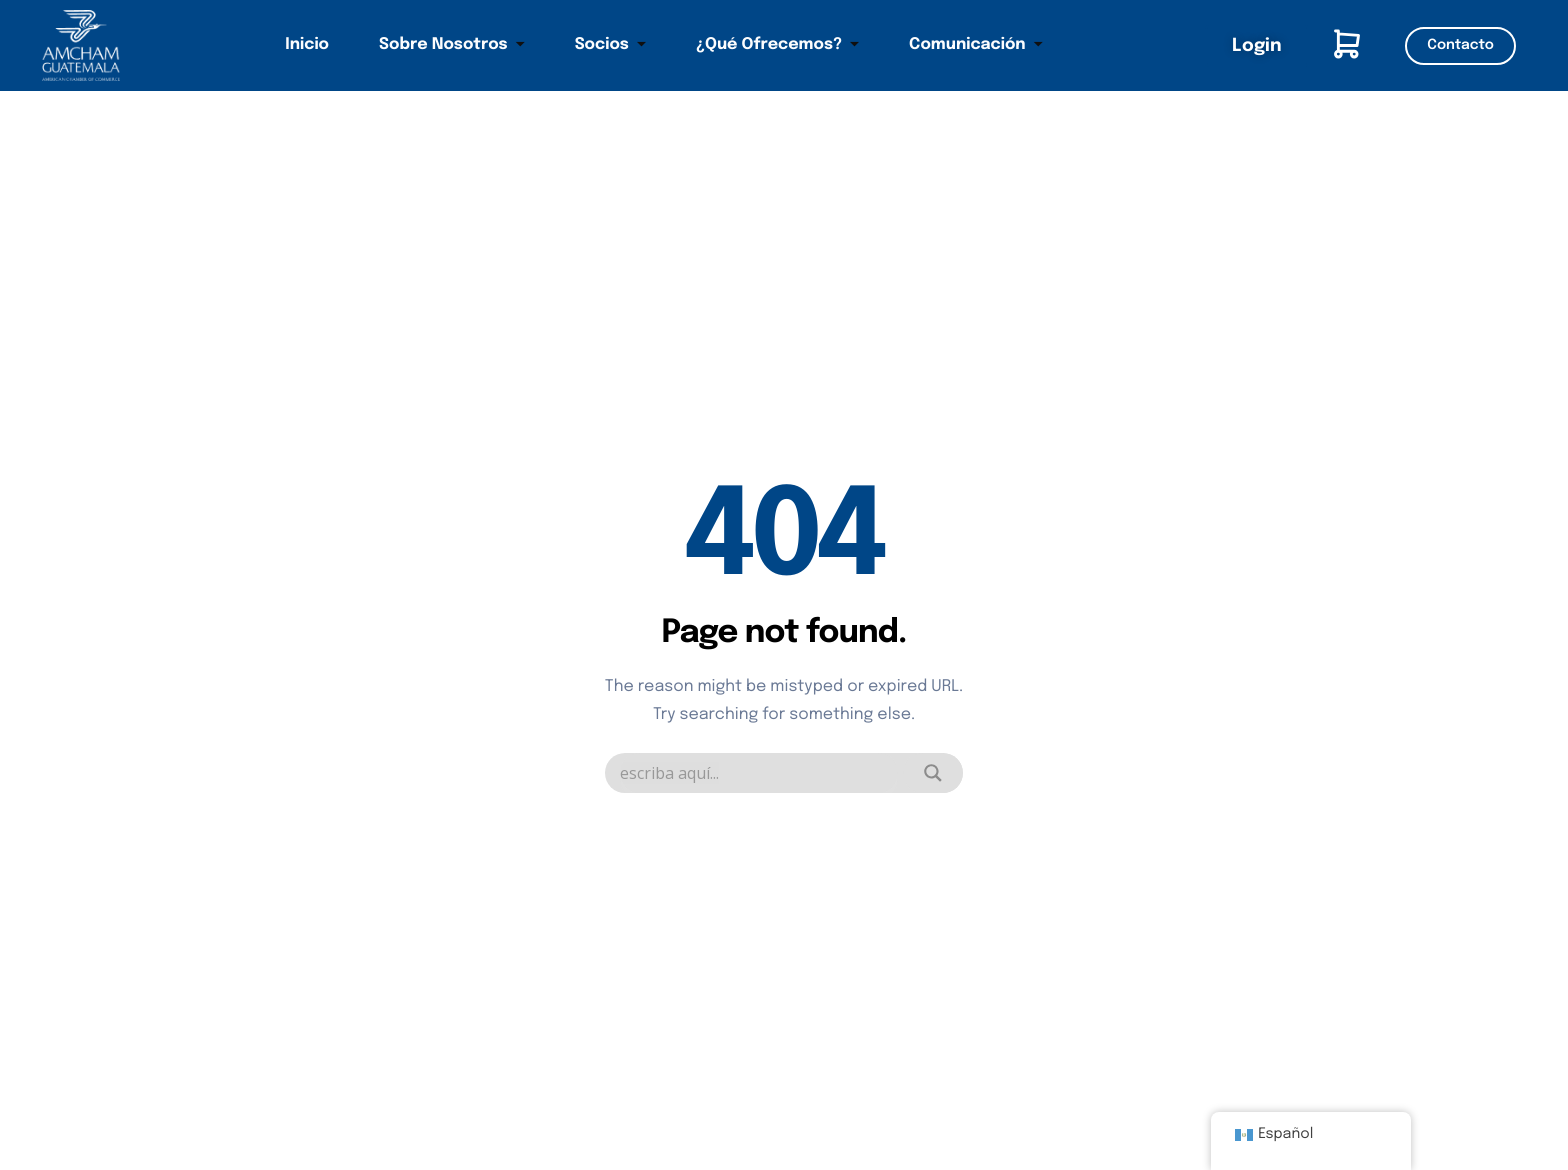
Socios (610, 45)
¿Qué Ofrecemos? (777, 45)
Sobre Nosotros (452, 45)
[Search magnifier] (933, 773)
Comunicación (976, 45)
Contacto (1460, 46)
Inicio (307, 45)
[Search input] (759, 773)
